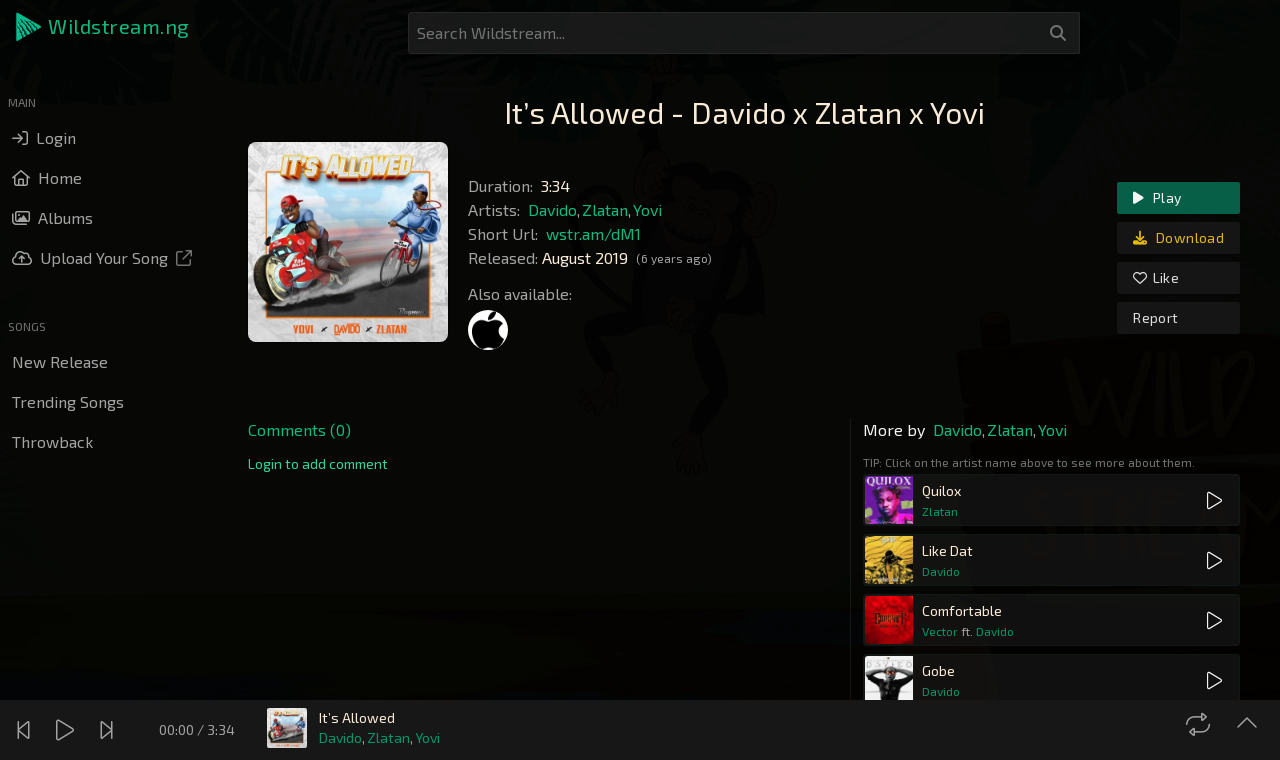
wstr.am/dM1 (593, 233)
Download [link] (1178, 237)
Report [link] (1155, 317)
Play (1157, 197)
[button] (104, 27)
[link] (318, 464)
